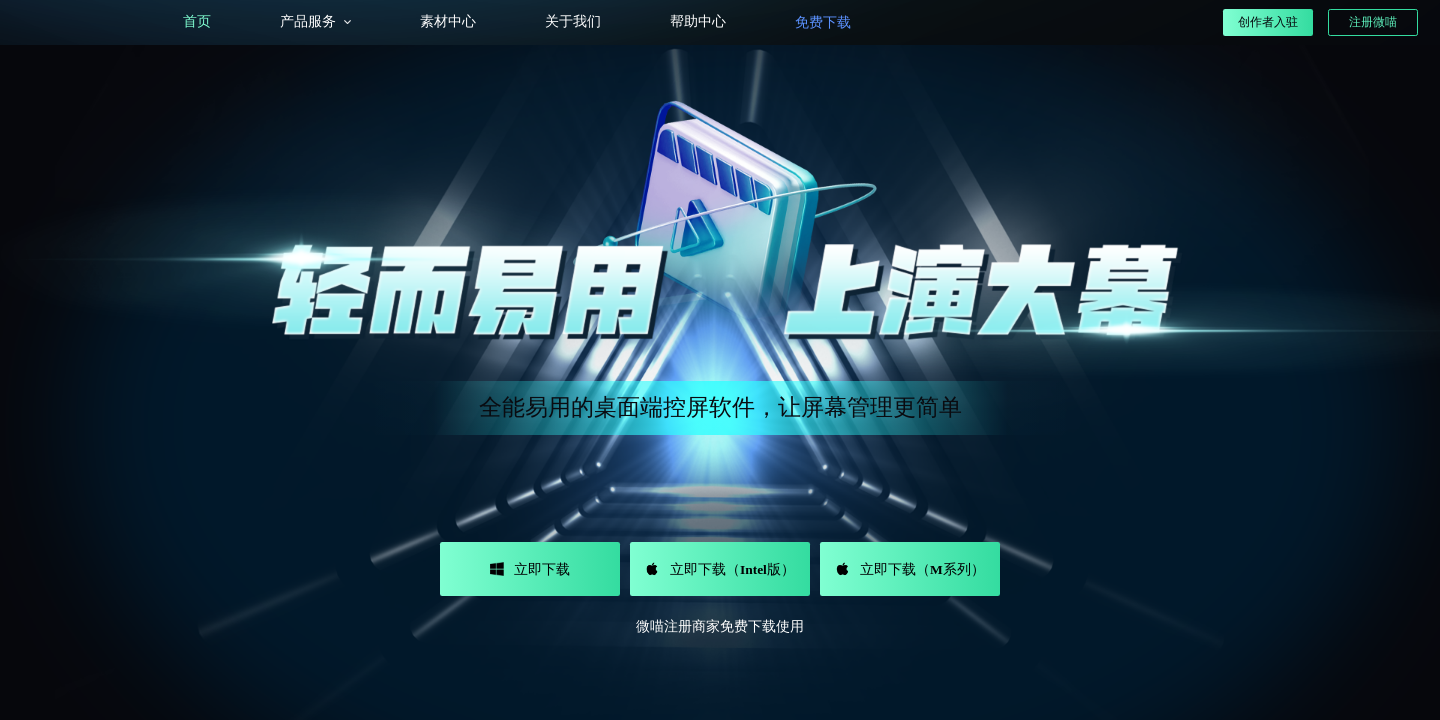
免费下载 (823, 22)
